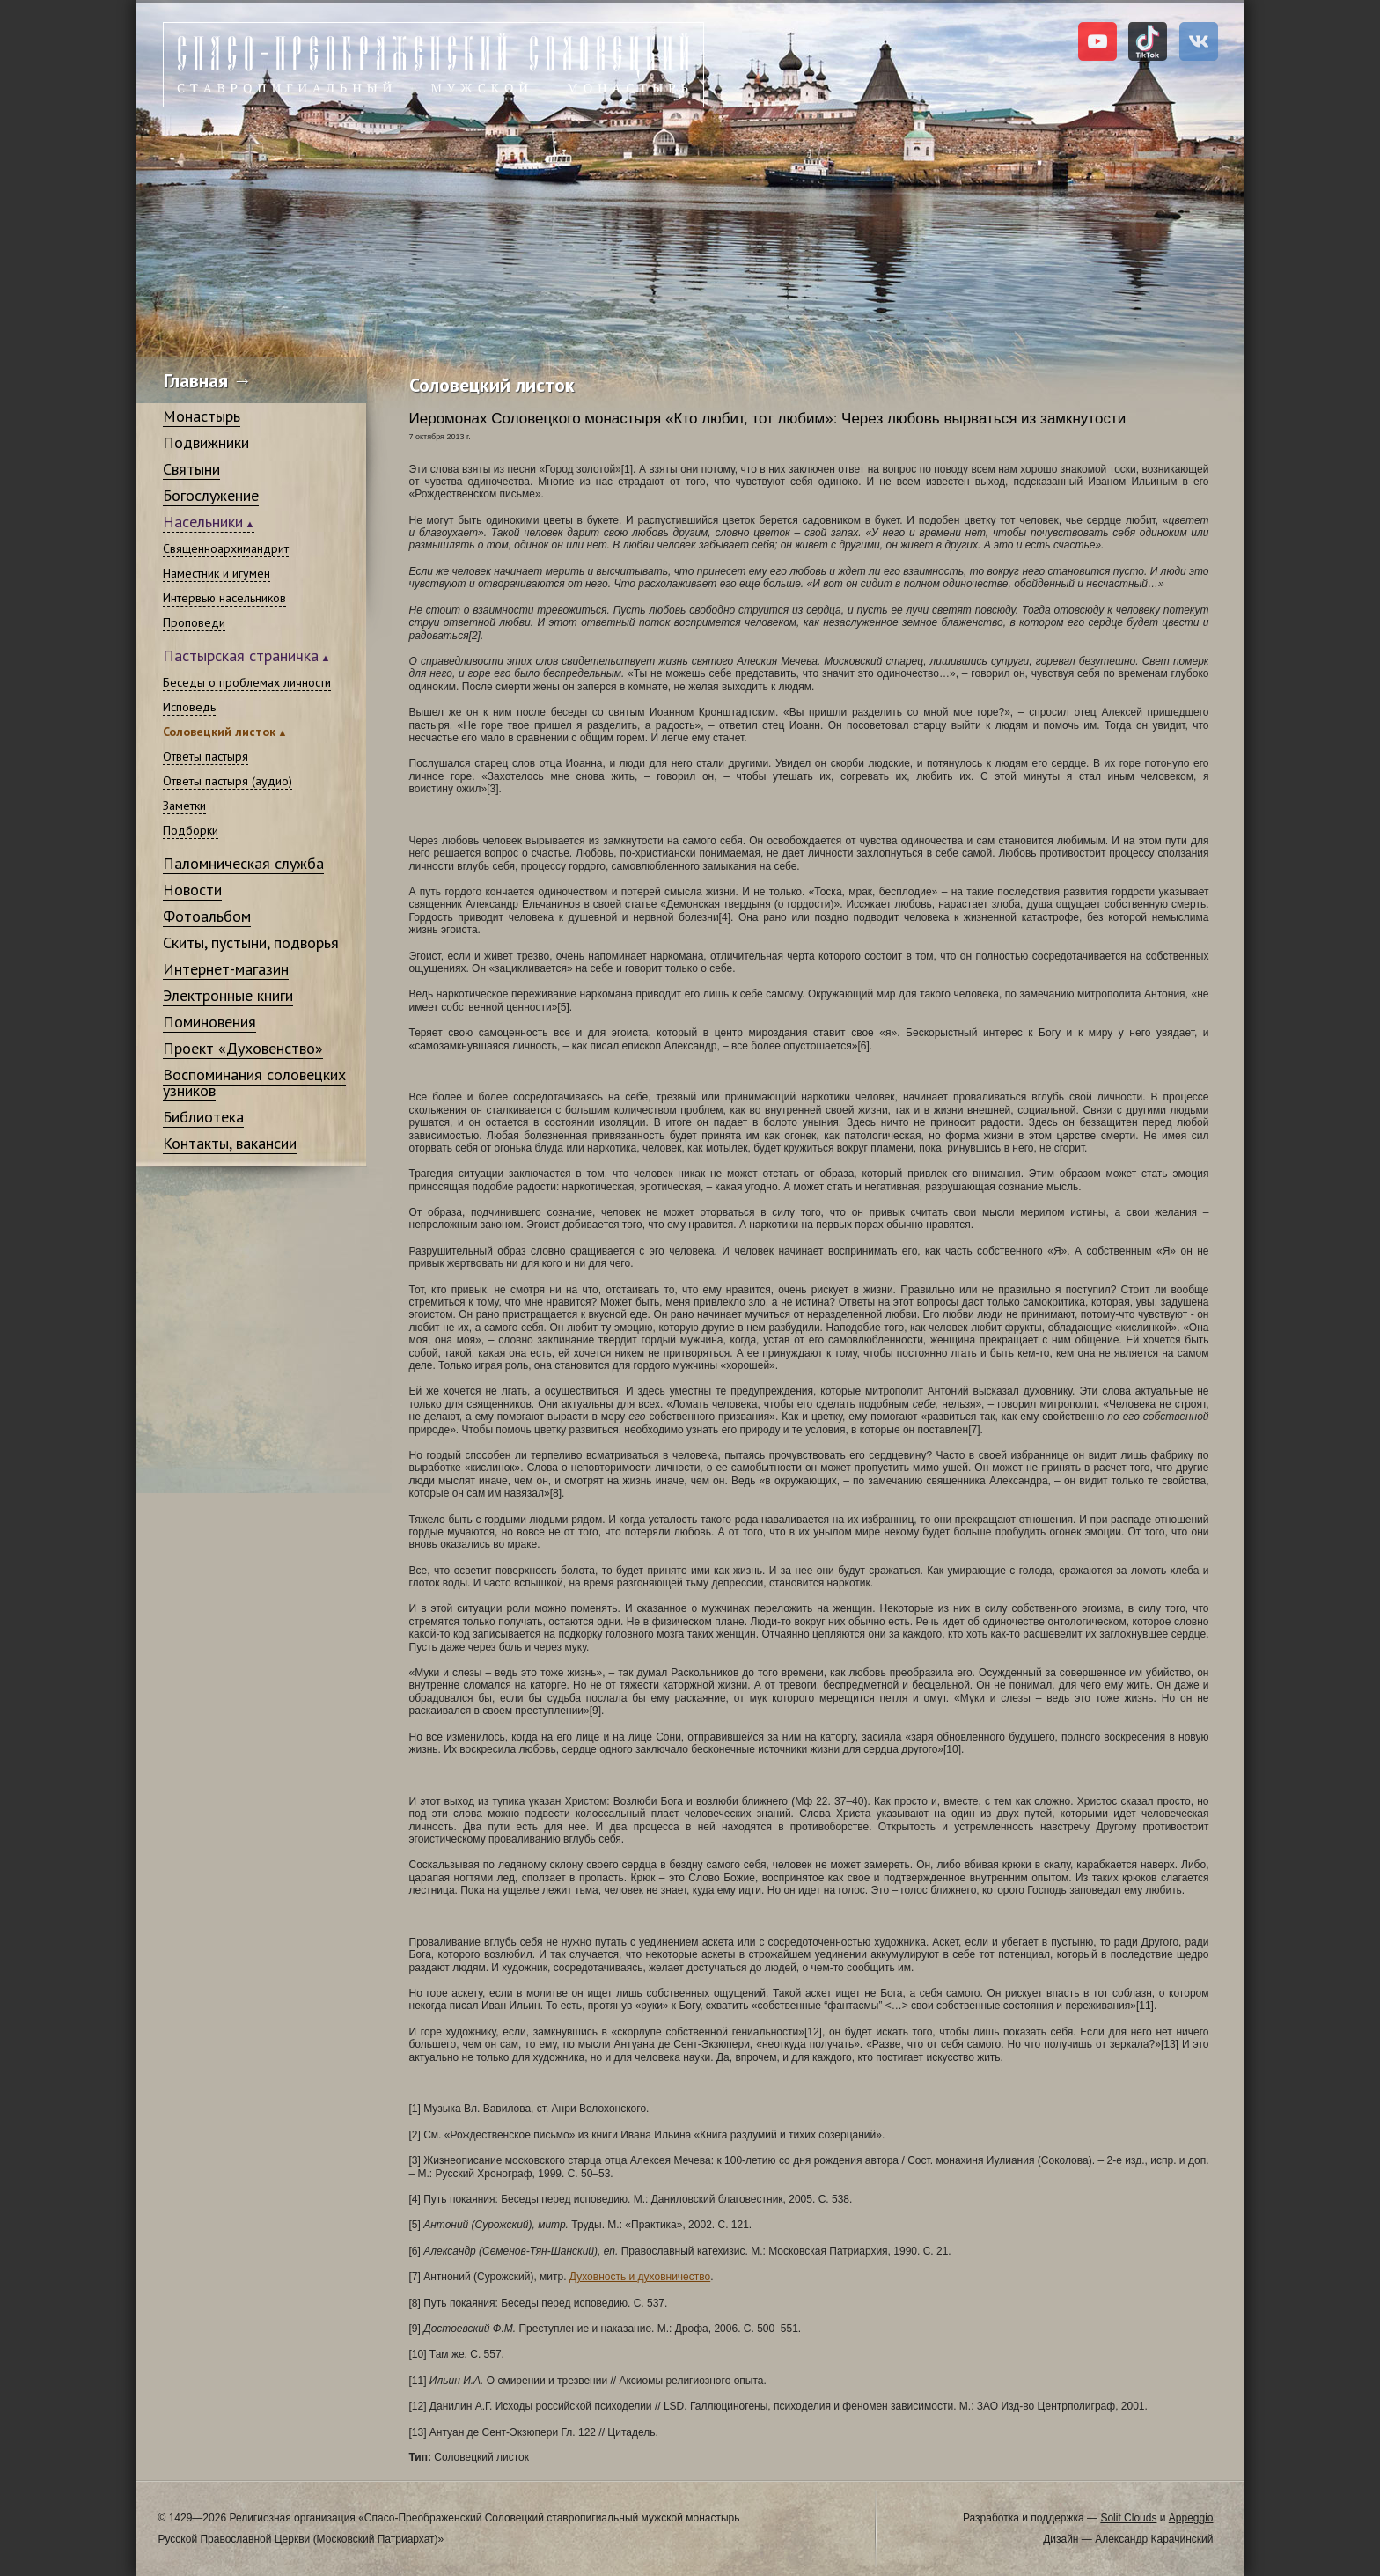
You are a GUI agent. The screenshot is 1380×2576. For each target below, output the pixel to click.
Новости (192, 890)
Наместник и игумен (216, 573)
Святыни (191, 469)
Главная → (208, 380)
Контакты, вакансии (230, 1143)
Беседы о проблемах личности (247, 682)
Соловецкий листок (219, 732)
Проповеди (194, 622)
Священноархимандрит (226, 548)
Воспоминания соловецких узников (254, 1082)
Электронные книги (228, 995)
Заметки (184, 805)
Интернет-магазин (226, 969)
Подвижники (206, 442)
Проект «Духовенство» (243, 1048)
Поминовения (209, 1022)
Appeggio (1191, 2518)
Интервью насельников (224, 598)
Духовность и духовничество (639, 2277)
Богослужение (211, 495)
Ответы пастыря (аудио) (227, 781)
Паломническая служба (243, 863)
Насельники (203, 522)
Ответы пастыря (205, 756)
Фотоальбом (207, 916)
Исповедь (189, 707)
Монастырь (201, 416)
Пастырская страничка (241, 655)
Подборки (190, 830)
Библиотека (203, 1117)
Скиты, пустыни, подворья (251, 942)
